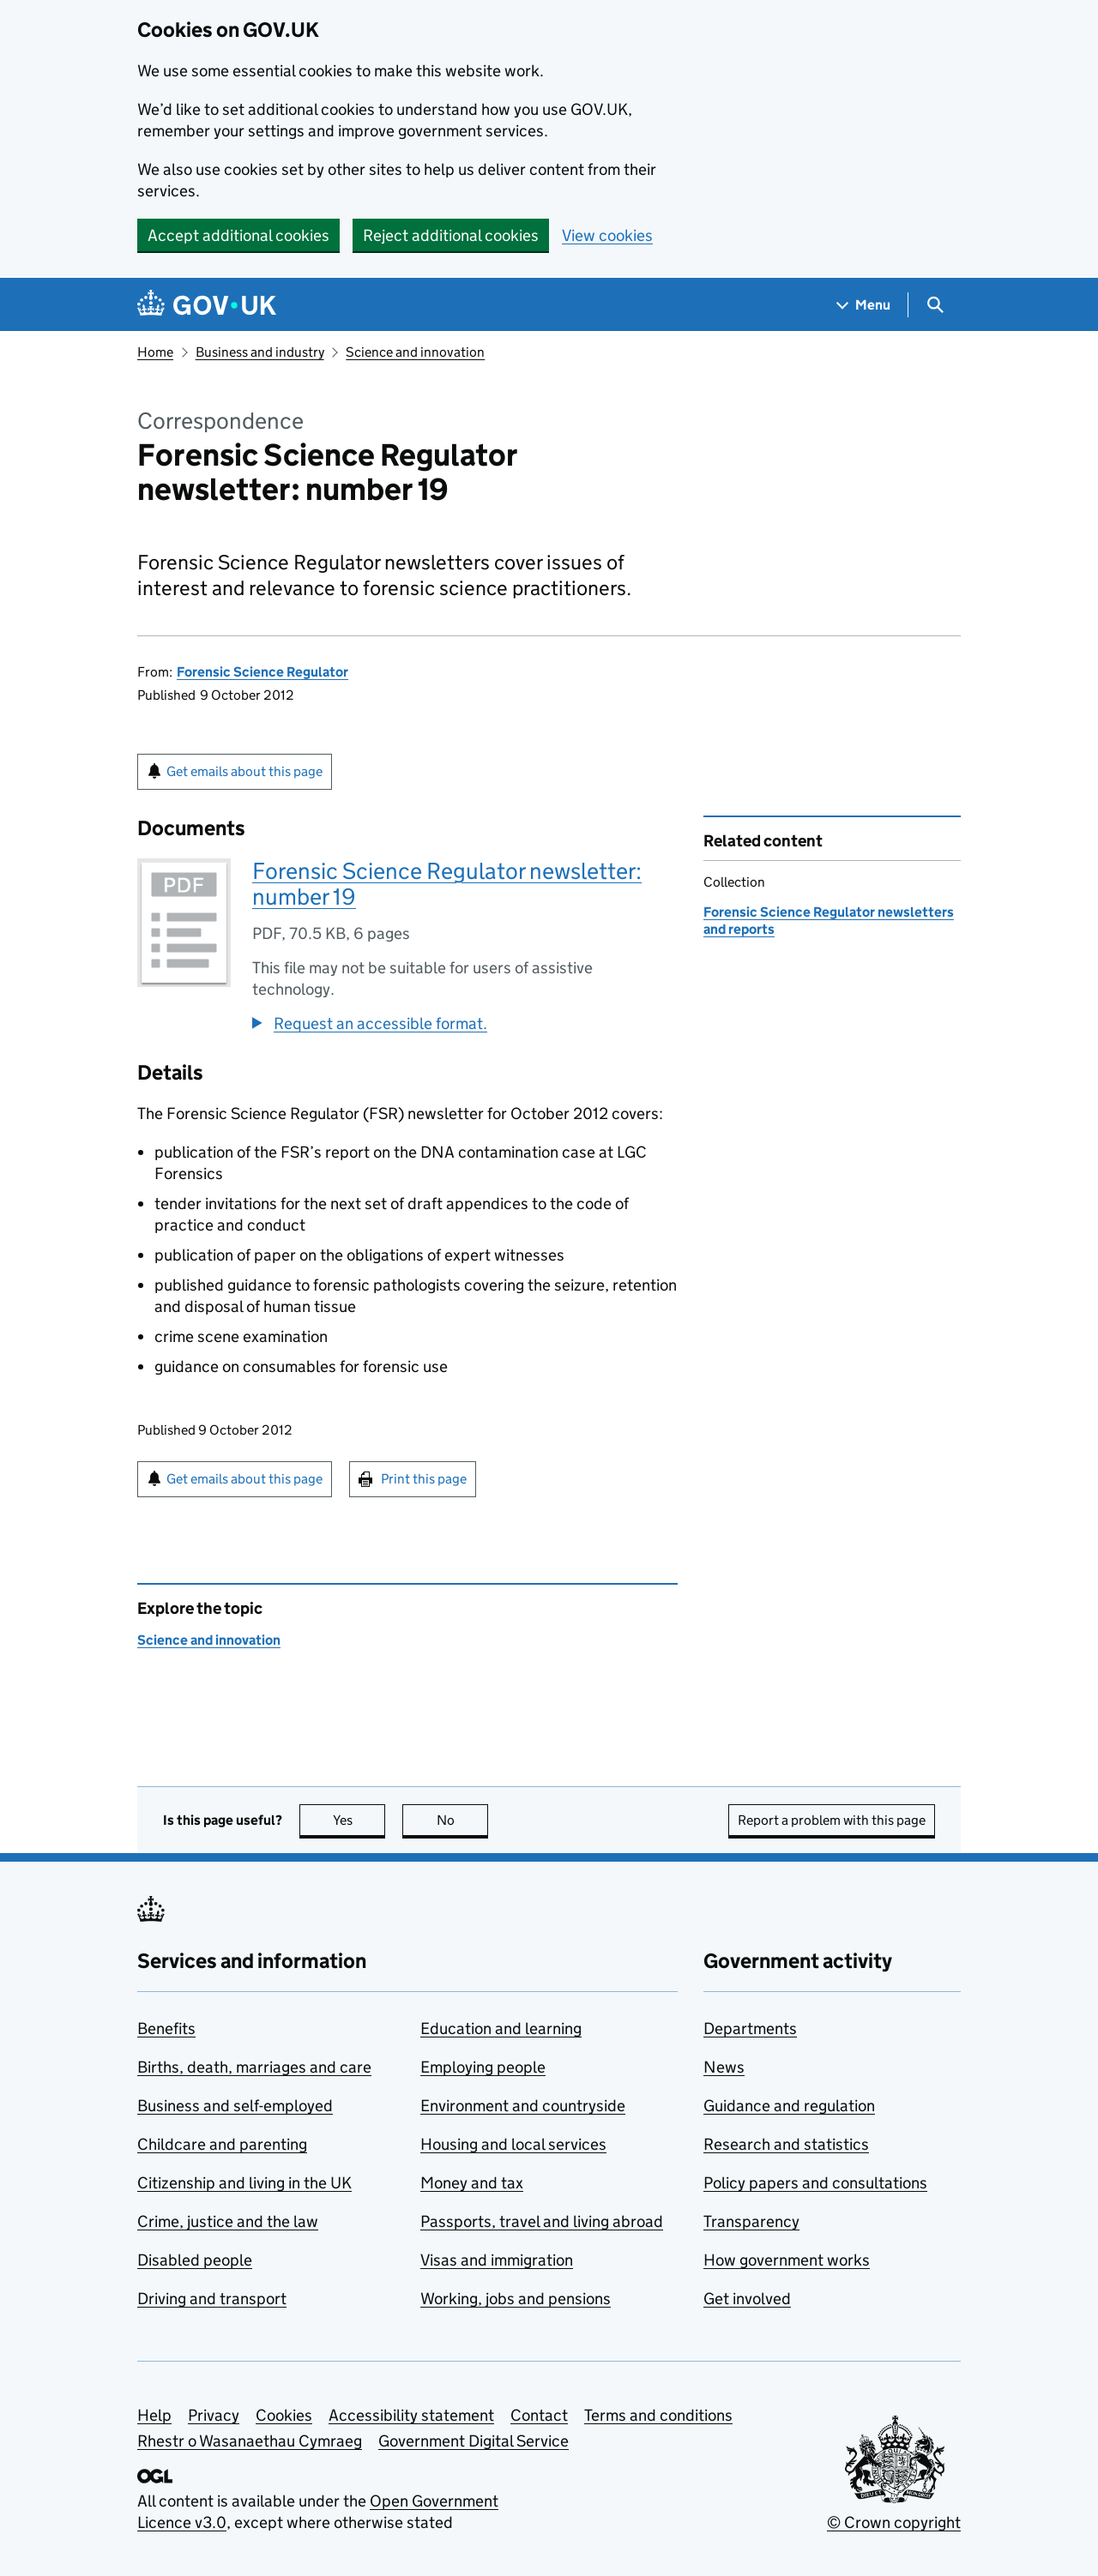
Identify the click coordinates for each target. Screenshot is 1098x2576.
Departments (750, 2028)
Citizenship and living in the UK (244, 2183)
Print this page (424, 1479)
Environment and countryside (522, 2106)
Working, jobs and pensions (515, 2298)
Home (155, 352)
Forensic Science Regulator (262, 672)
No (463, 1820)
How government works (786, 2260)
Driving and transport (212, 2298)
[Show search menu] (934, 305)
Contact (539, 2415)
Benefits (166, 2028)
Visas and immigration (496, 2260)
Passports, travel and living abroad (541, 2221)
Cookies (284, 2415)
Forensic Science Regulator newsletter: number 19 (447, 884)
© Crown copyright (894, 2522)
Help (154, 2415)
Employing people (483, 2067)
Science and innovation (415, 352)
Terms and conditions (658, 2415)
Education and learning (501, 2028)
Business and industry (260, 352)
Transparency (751, 2221)
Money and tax (471, 2183)
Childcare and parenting (222, 2144)
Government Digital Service (473, 2441)
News (724, 2067)
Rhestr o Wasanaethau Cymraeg (249, 2441)
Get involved (747, 2298)
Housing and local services (513, 2144)
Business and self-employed (235, 2106)
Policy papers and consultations (815, 2183)
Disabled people (194, 2260)
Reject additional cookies (451, 235)
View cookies (607, 235)
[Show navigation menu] (863, 305)
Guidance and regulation (789, 2106)
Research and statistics (786, 2144)
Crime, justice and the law (227, 2221)
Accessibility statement (411, 2415)
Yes (359, 1820)
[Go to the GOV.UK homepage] (206, 305)
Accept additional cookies (238, 235)
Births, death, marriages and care (254, 2067)
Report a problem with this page (832, 1820)
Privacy (213, 2415)
